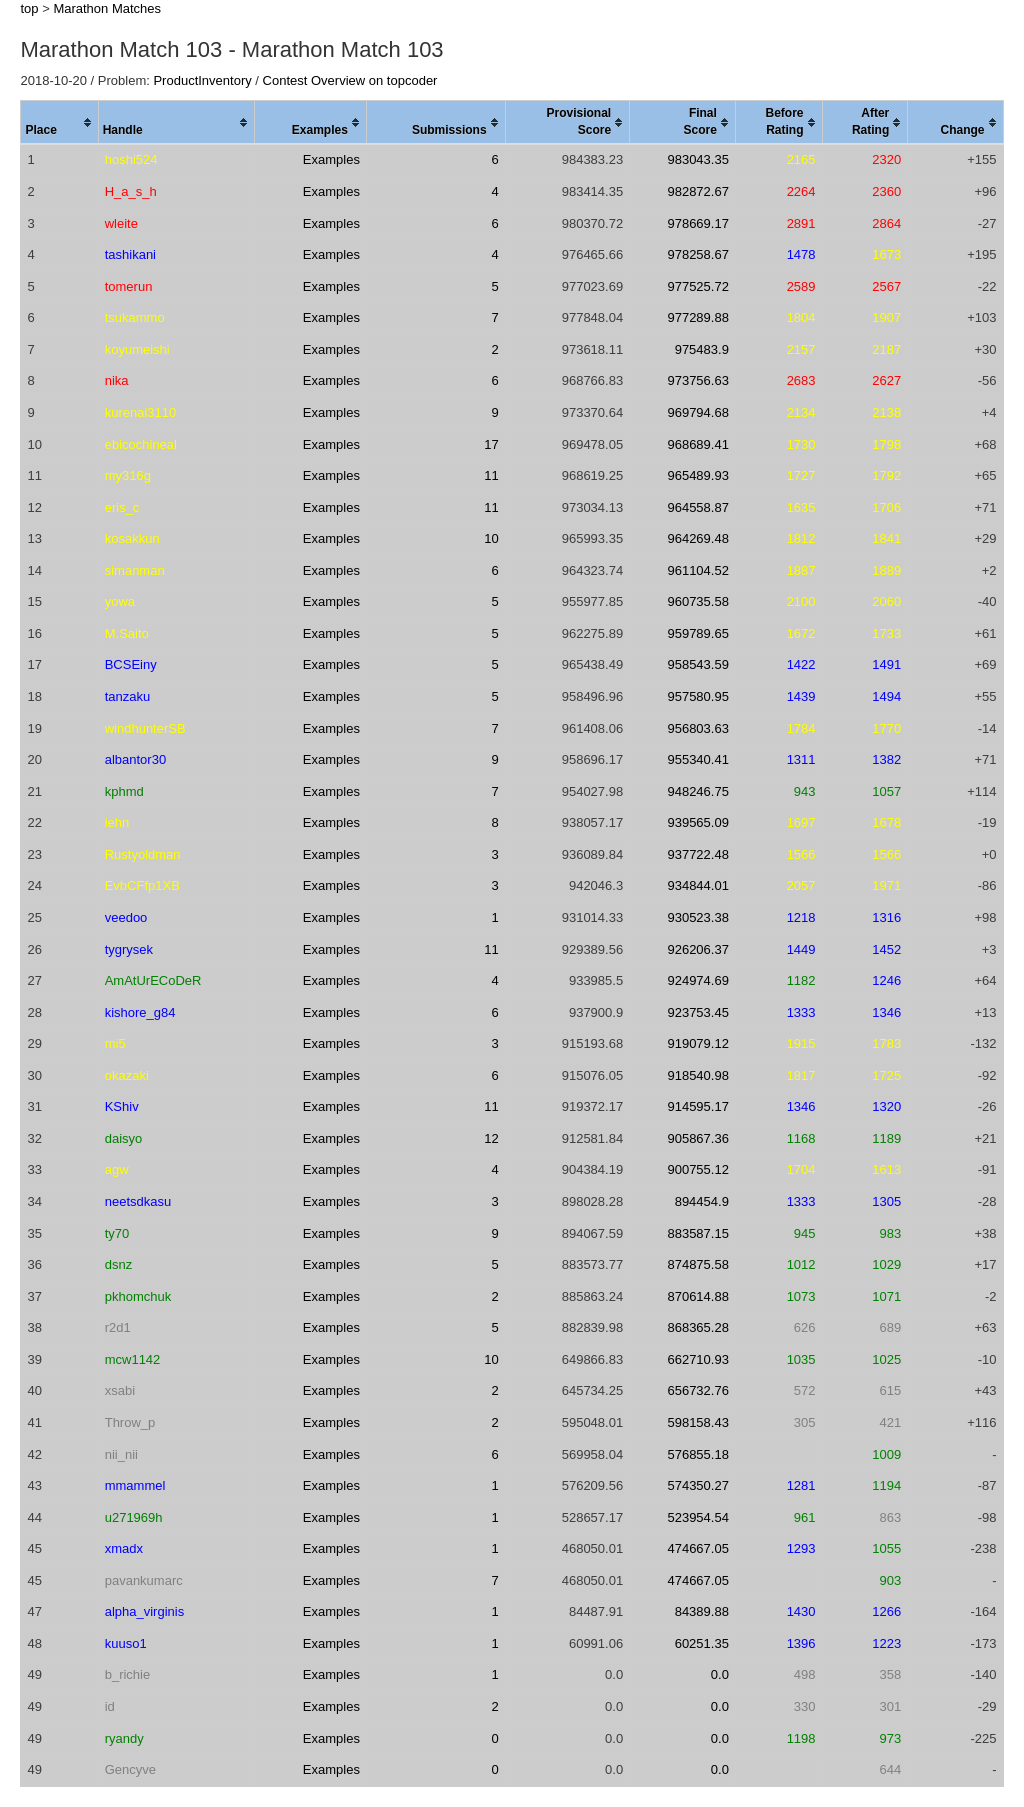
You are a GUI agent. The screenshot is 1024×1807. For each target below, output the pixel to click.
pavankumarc (144, 1580)
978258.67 (697, 254)
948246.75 (697, 791)
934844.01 (697, 885)
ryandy (124, 1738)
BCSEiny (131, 664)
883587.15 (697, 1233)
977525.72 (697, 286)
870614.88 (697, 1296)
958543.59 (697, 664)
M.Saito (127, 633)
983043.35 (697, 159)
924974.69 (697, 980)
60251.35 (702, 1643)
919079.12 (697, 1043)
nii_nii (121, 1454)
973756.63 (697, 380)
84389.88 (702, 1611)
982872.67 (697, 191)
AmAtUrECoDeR (153, 980)
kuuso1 (126, 1643)
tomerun (129, 286)
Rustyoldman (143, 854)
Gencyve (130, 1769)
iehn (117, 822)
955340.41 (697, 759)
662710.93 (697, 1359)
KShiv (122, 1106)
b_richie (128, 1674)
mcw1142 (133, 1359)
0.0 (720, 1674)
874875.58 (697, 1264)
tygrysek (129, 949)
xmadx (124, 1548)
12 (491, 1138)
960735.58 (697, 601)
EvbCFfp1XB (142, 885)
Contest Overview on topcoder (350, 80)
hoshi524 (131, 159)
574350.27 (697, 1485)
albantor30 (135, 759)
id (110, 1706)
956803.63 (697, 728)
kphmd (124, 791)
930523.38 (697, 917)
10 (491, 538)
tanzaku (128, 696)
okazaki (127, 1075)
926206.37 (697, 949)
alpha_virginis (145, 1611)
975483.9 (702, 349)
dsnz (118, 1264)
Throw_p (130, 1422)
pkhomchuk (138, 1296)
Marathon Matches (107, 8)
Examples (331, 159)
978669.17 (697, 223)
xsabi (120, 1390)
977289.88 (697, 317)
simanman (135, 570)
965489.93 (697, 475)
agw (117, 1169)
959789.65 (697, 633)
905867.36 (697, 1138)
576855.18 (697, 1454)
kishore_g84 (140, 1012)
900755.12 (697, 1169)
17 (491, 444)
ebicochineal (141, 444)
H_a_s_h (131, 191)
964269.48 (697, 538)
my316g (128, 475)
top (29, 8)
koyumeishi (137, 349)
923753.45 (697, 1012)
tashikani (130, 254)
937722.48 (697, 854)
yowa (120, 601)
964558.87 (697, 507)
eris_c (122, 507)
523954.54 (697, 1517)
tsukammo (135, 317)
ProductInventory (202, 80)
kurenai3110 (141, 412)
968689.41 (697, 444)
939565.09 (697, 822)
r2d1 (118, 1327)
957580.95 (697, 696)
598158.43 (697, 1422)
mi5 (115, 1043)
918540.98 (697, 1075)
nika (117, 380)
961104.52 (697, 570)
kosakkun (132, 538)
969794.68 (697, 412)
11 (491, 475)
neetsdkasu (138, 1201)
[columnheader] (59, 123)
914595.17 (697, 1106)
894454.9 (702, 1201)
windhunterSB (145, 728)
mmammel (135, 1485)
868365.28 (697, 1327)
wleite (121, 223)
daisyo (124, 1138)
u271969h (134, 1517)
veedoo (126, 917)
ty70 (117, 1233)
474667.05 (697, 1548)
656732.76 (697, 1390)
